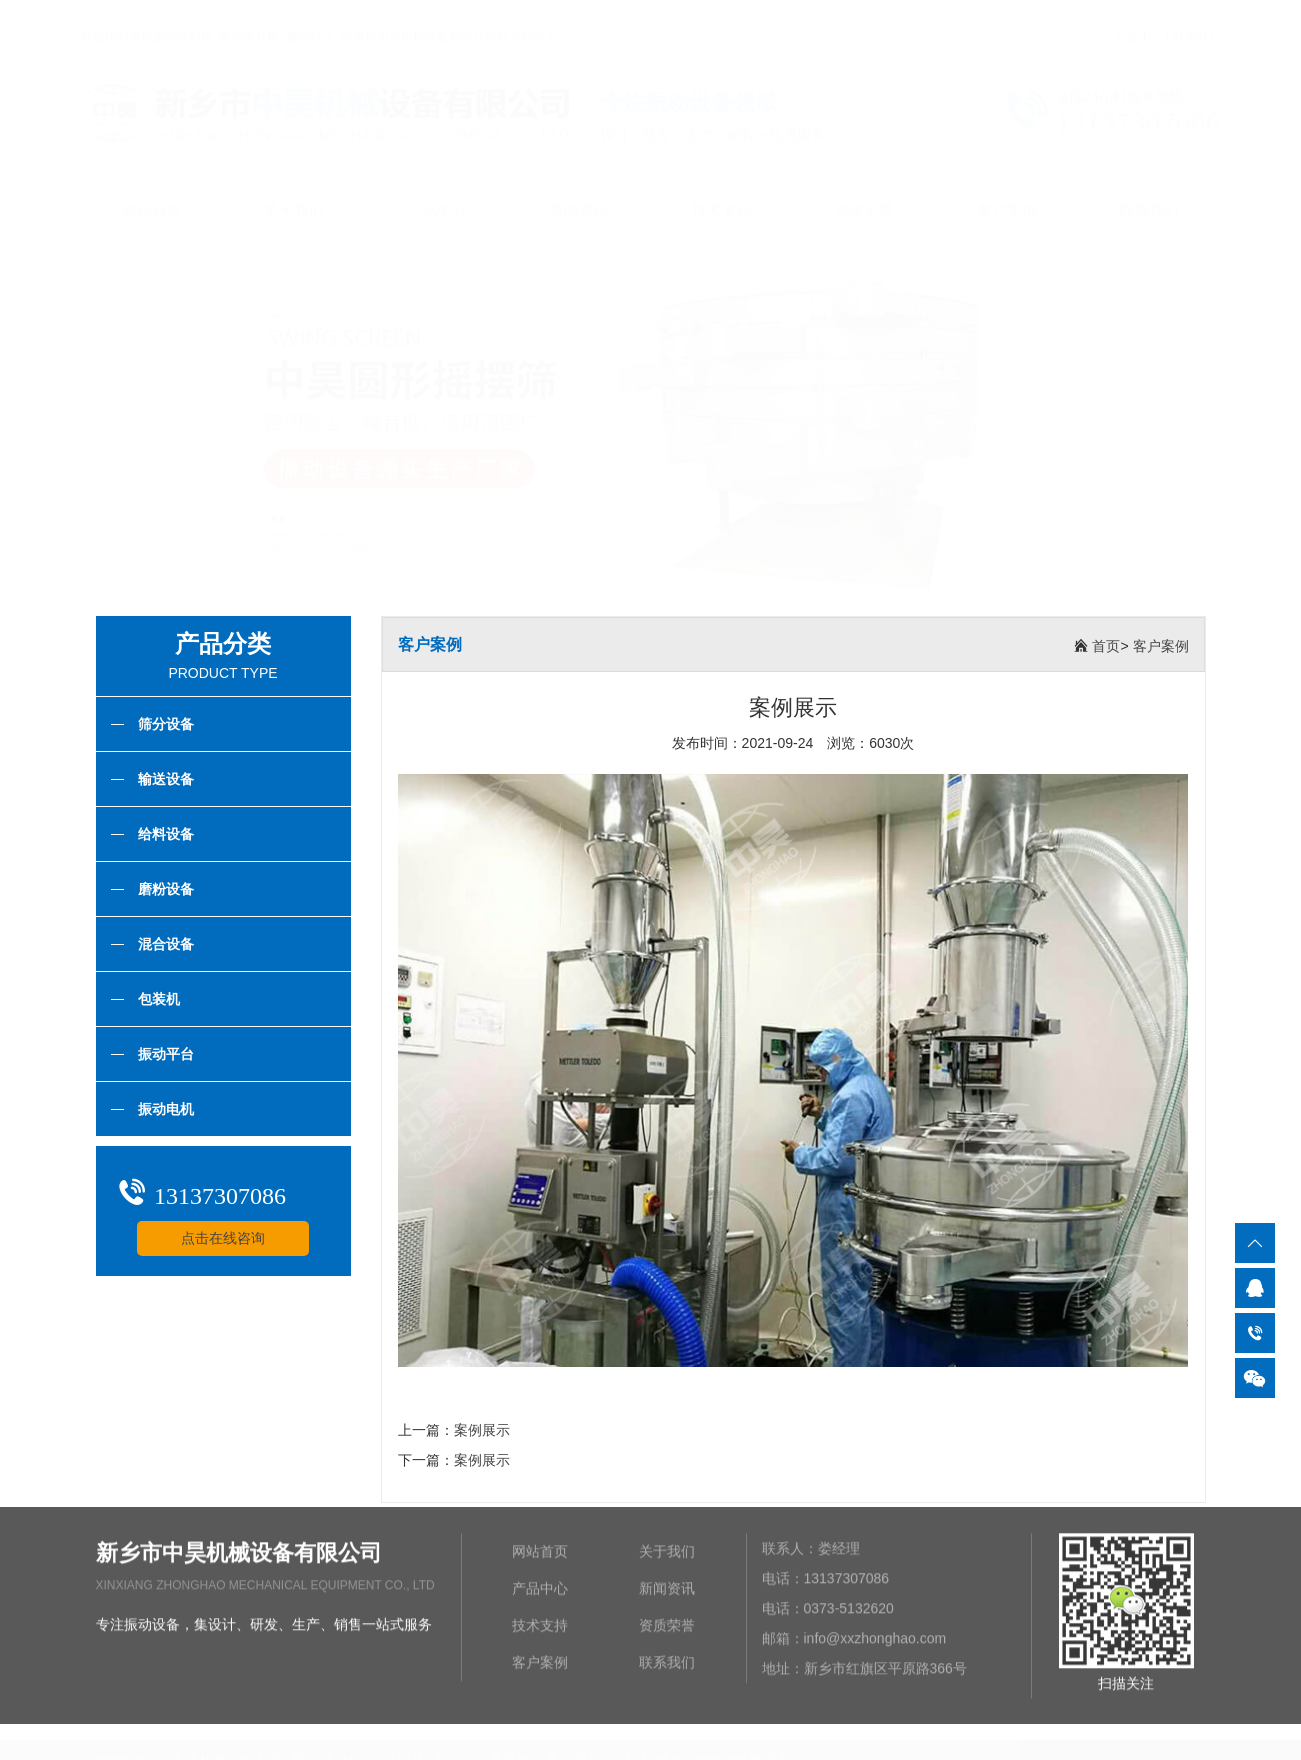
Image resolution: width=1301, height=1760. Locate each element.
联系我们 (1197, 18)
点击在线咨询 (222, 1238)
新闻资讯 (579, 191)
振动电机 (151, 1109)
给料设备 (151, 834)
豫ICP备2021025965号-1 (884, 1750)
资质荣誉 (864, 191)
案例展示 (482, 1430)
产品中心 (1139, 18)
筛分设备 (151, 724)
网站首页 (152, 191)
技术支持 (722, 191)
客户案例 (1007, 191)
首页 (1106, 646)
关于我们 (294, 191)
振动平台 (151, 1054)
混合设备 (151, 944)
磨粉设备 (151, 889)
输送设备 (151, 779)
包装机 (144, 999)
